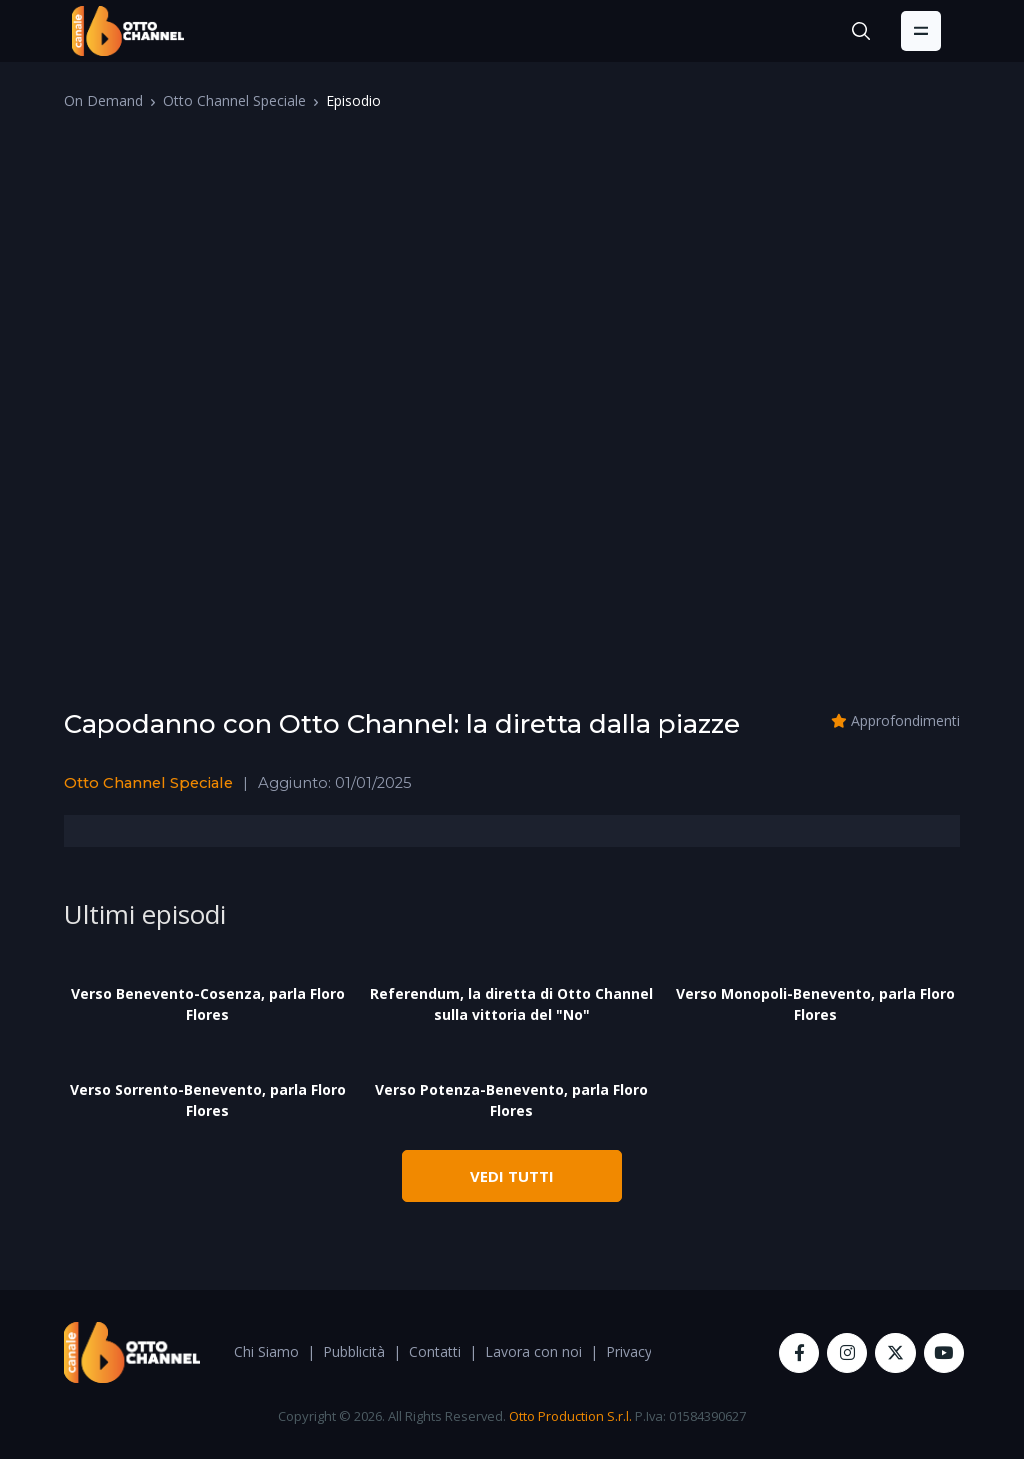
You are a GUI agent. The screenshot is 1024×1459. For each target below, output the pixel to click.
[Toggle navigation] (921, 31)
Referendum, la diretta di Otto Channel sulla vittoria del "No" (511, 1004)
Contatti (435, 1351)
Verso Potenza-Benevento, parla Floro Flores (511, 1100)
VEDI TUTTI (512, 1176)
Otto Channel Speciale (234, 100)
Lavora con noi (533, 1351)
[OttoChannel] (128, 31)
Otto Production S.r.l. (570, 1416)
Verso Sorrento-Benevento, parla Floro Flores (208, 1100)
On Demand (103, 100)
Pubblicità (354, 1351)
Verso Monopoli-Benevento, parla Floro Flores (815, 1004)
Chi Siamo (266, 1351)
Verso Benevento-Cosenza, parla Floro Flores (208, 1004)
